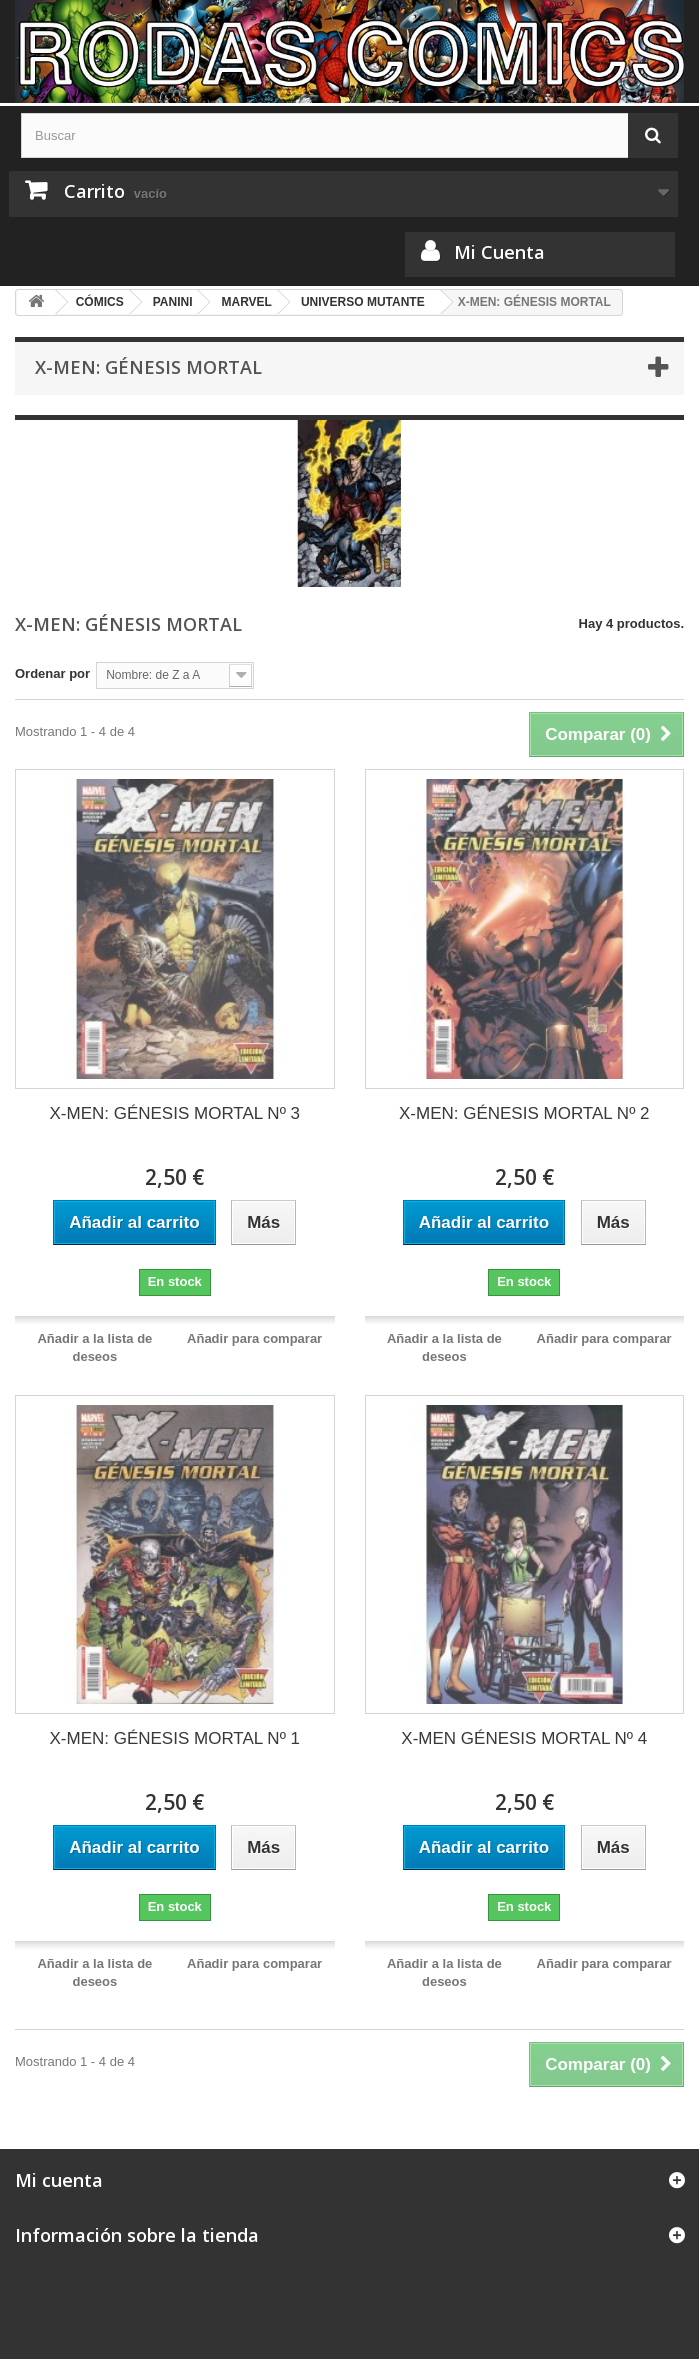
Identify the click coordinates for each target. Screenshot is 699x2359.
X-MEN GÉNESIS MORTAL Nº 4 (524, 1738)
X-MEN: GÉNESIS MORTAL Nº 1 (174, 1738)
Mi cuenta (59, 2180)
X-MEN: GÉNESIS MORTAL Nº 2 (524, 1113)
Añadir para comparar (254, 1338)
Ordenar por (52, 673)
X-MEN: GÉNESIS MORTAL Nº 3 (174, 1113)
